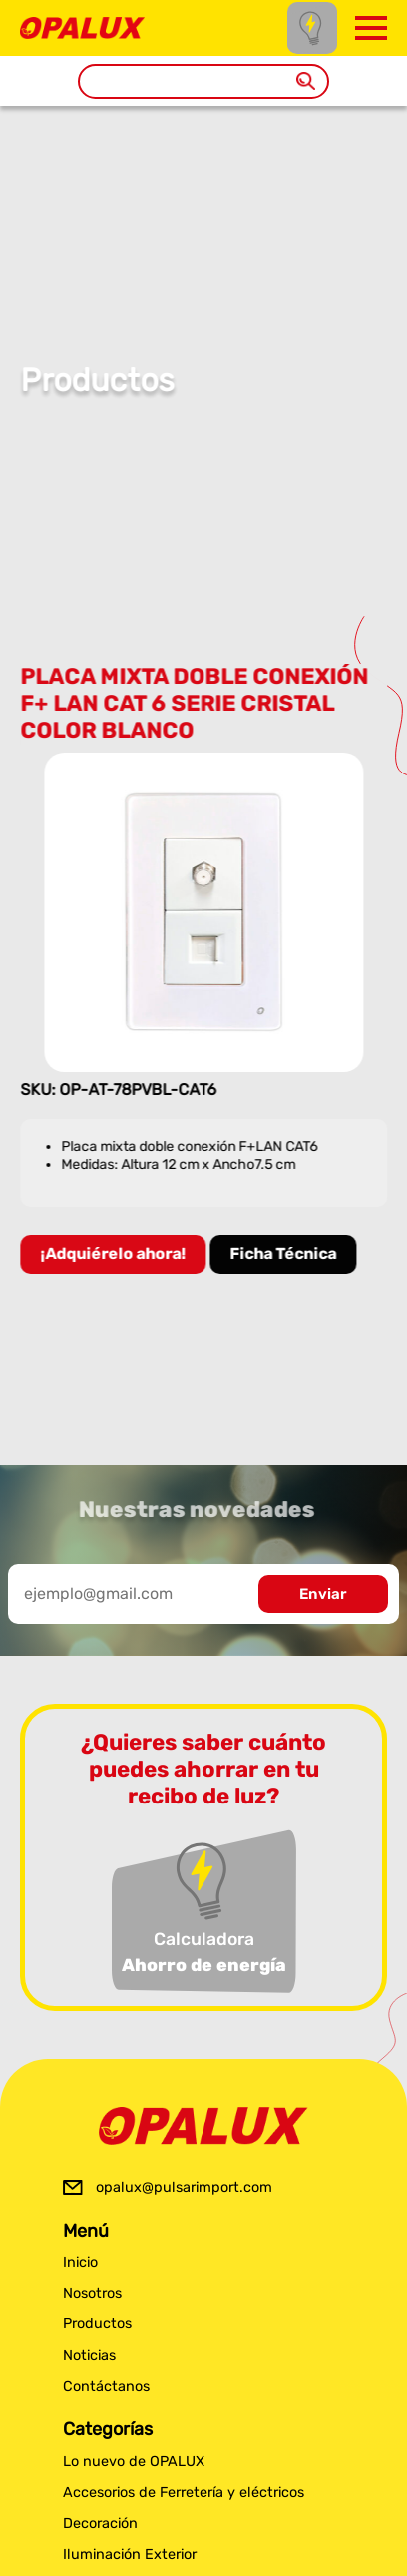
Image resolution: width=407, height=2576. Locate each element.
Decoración (100, 2523)
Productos (97, 2324)
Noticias (89, 2355)
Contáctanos (106, 2386)
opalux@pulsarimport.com (184, 2187)
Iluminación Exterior (130, 2554)
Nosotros (92, 2293)
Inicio (80, 2262)
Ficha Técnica (284, 1253)
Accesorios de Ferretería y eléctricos (183, 2492)
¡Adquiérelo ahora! (115, 1253)
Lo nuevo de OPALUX (133, 2461)
